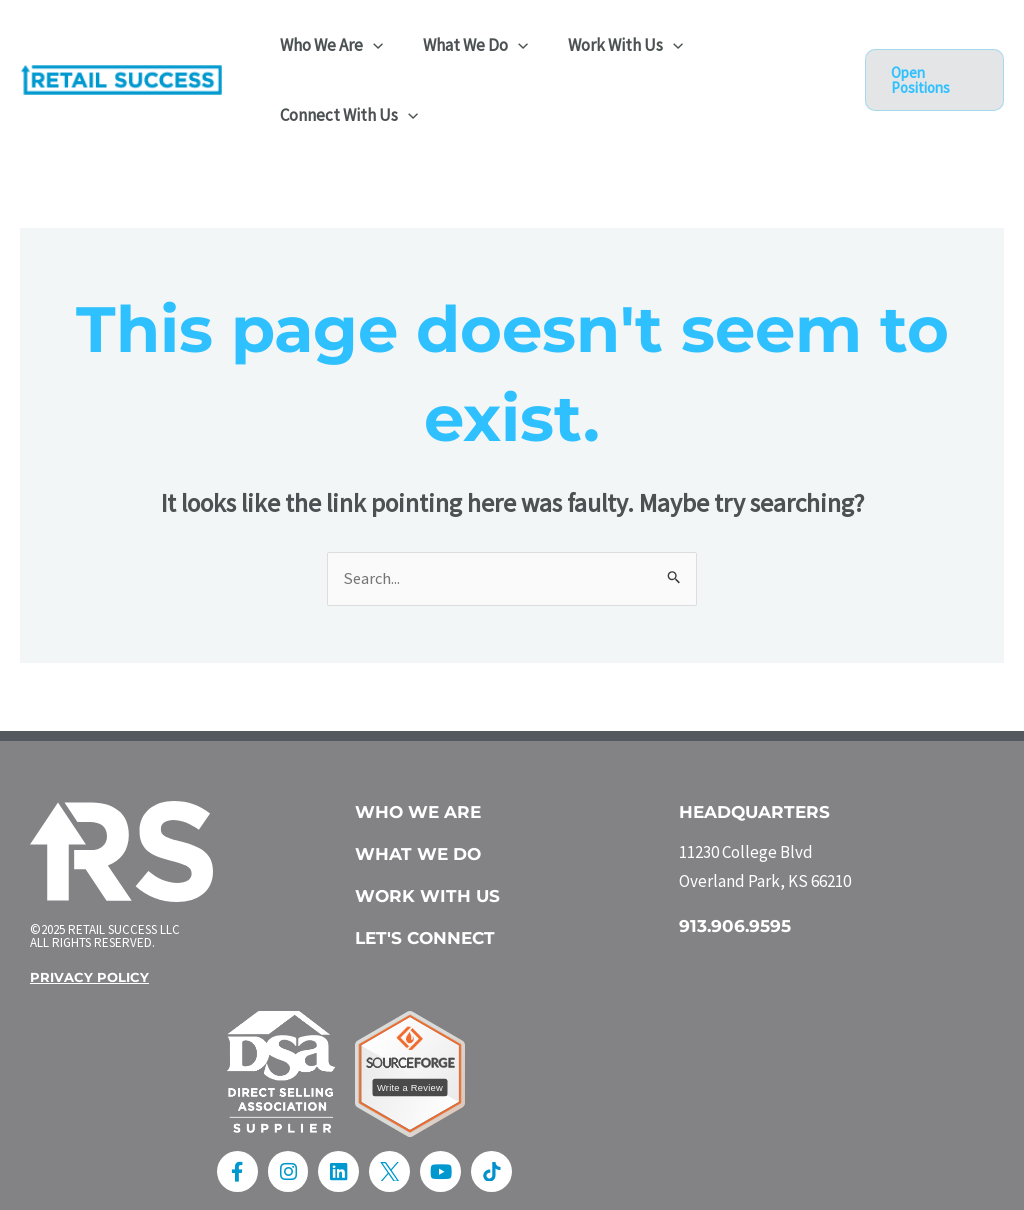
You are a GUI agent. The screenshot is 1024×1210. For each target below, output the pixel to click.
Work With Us (610, 45)
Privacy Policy (89, 978)
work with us (427, 897)
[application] (370, 45)
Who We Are (328, 45)
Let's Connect (425, 939)
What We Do (466, 45)
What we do (418, 855)
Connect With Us (346, 115)
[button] (932, 80)
